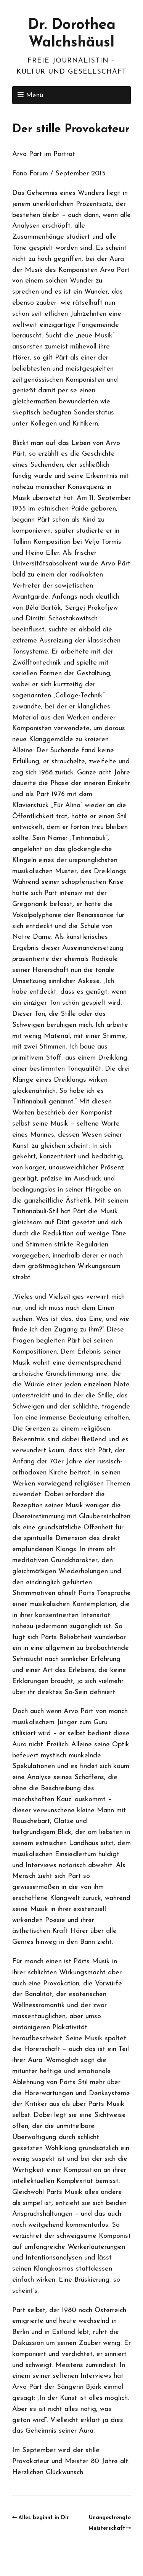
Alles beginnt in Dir (43, 2518)
